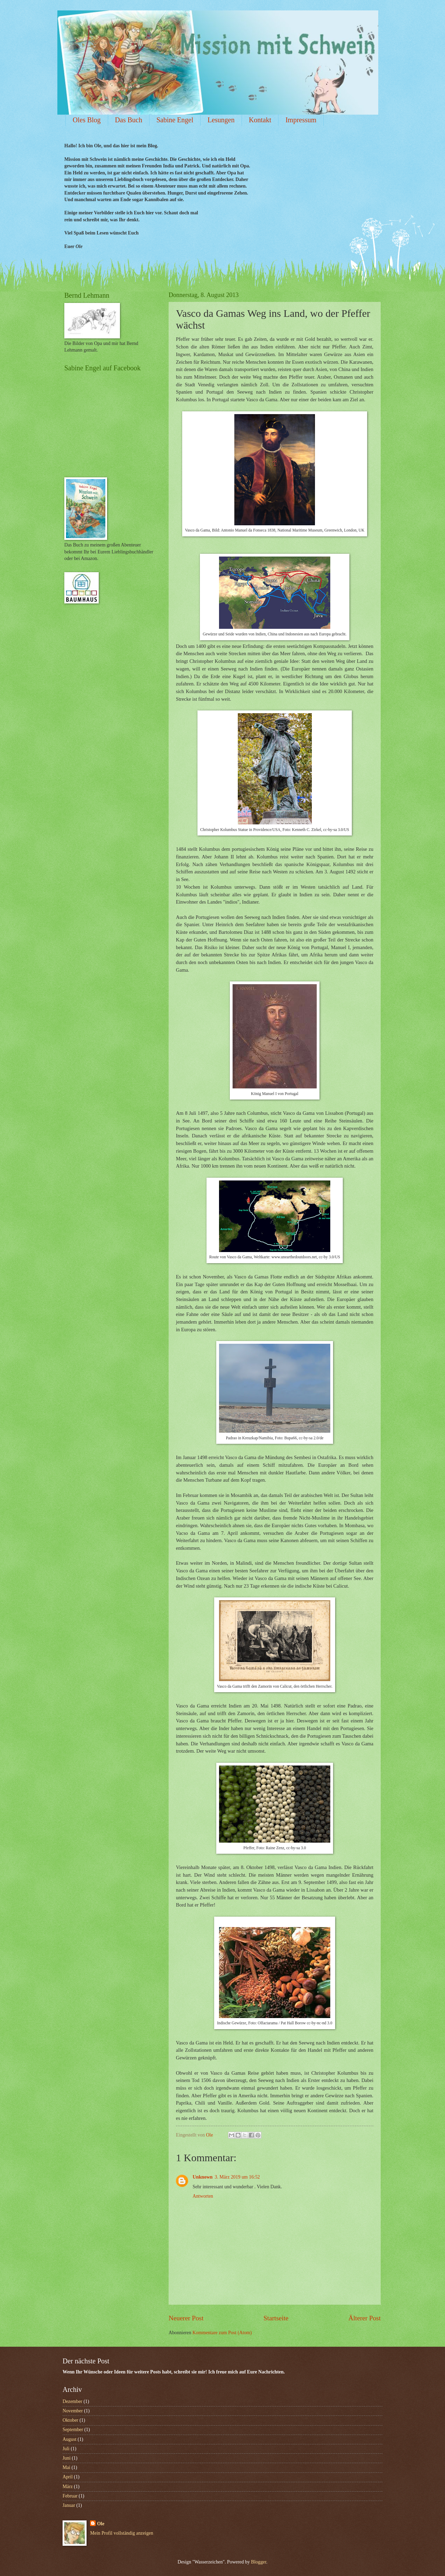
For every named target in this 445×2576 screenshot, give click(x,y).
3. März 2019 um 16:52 (237, 2177)
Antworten (203, 2196)
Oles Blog (87, 120)
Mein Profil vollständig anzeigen (121, 2533)
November (73, 2410)
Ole (100, 2523)
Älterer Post (364, 2318)
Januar (69, 2505)
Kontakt (260, 120)
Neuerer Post (186, 2318)
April (68, 2476)
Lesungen (221, 120)
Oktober (70, 2420)
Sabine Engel (174, 120)
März (68, 2486)
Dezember (72, 2401)
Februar (70, 2496)
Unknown (203, 2177)
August (69, 2439)
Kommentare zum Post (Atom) (222, 2332)
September (73, 2429)
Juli (66, 2448)
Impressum (300, 120)
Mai (66, 2467)
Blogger (258, 2562)
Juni (67, 2458)
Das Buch (128, 120)
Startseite (276, 2318)
